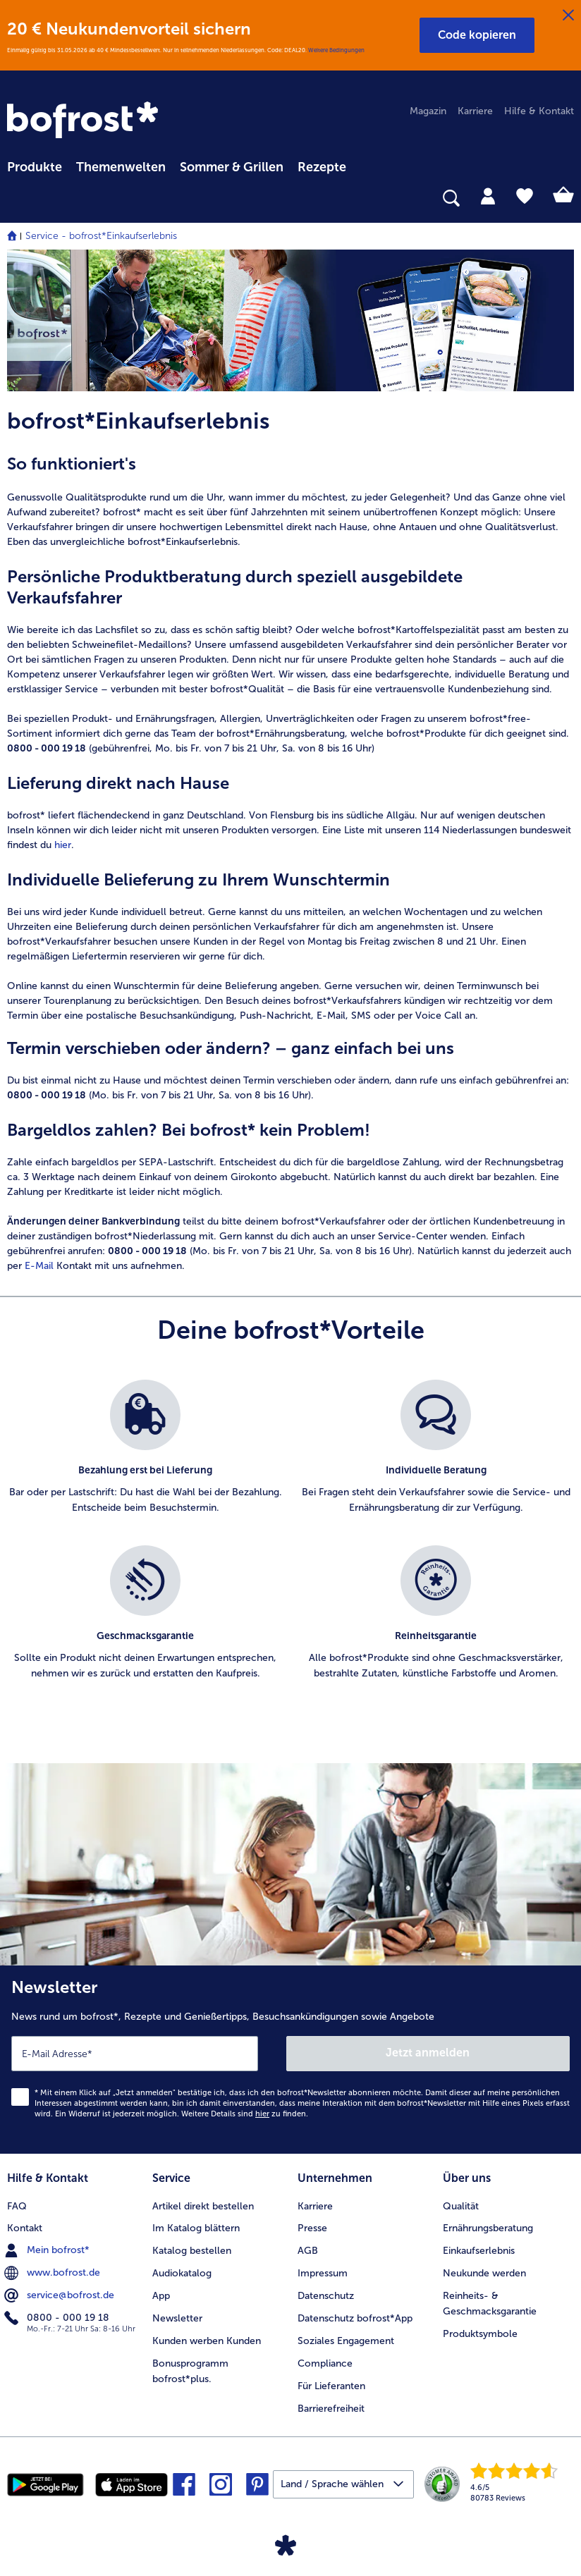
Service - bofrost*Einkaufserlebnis (101, 236)
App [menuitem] (161, 2296)
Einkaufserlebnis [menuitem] (479, 2251)
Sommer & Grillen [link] (231, 167)
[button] (477, 35)
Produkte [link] (34, 167)
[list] (290, 1545)
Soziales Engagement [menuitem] (346, 2341)
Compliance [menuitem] (325, 2363)
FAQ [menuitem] (17, 2206)
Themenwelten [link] (121, 167)
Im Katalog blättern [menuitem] (196, 2228)
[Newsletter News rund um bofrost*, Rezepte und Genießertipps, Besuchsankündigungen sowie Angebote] (290, 2059)
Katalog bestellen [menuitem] (191, 2251)
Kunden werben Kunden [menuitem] (206, 2341)
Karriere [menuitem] (475, 111)
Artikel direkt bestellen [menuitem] (203, 2206)
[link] (84, 121)
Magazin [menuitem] (428, 111)
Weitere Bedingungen (336, 50)
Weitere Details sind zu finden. (244, 2113)
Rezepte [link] (322, 167)
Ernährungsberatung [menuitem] (488, 2228)
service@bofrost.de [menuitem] (60, 2295)
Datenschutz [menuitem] (326, 2296)
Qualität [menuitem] (461, 2206)
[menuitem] (34, 165)
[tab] (487, 195)
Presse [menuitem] (312, 2228)
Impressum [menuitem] (323, 2273)
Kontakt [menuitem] (24, 2228)
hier (62, 845)
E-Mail (39, 1266)
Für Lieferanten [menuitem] (331, 2386)
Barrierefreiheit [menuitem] (331, 2409)
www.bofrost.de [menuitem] (53, 2273)
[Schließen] (568, 15)
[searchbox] (16, 198)
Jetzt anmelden (428, 2052)
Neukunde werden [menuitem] (484, 2273)
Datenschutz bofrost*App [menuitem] (355, 2318)
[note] (290, 478)
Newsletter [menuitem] (177, 2318)
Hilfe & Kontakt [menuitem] (539, 111)
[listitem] (145, 1455)
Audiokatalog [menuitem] (182, 2273)
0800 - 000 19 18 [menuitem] (58, 2318)
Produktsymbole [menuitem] (480, 2334)
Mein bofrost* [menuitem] (48, 2250)
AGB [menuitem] (308, 2251)
